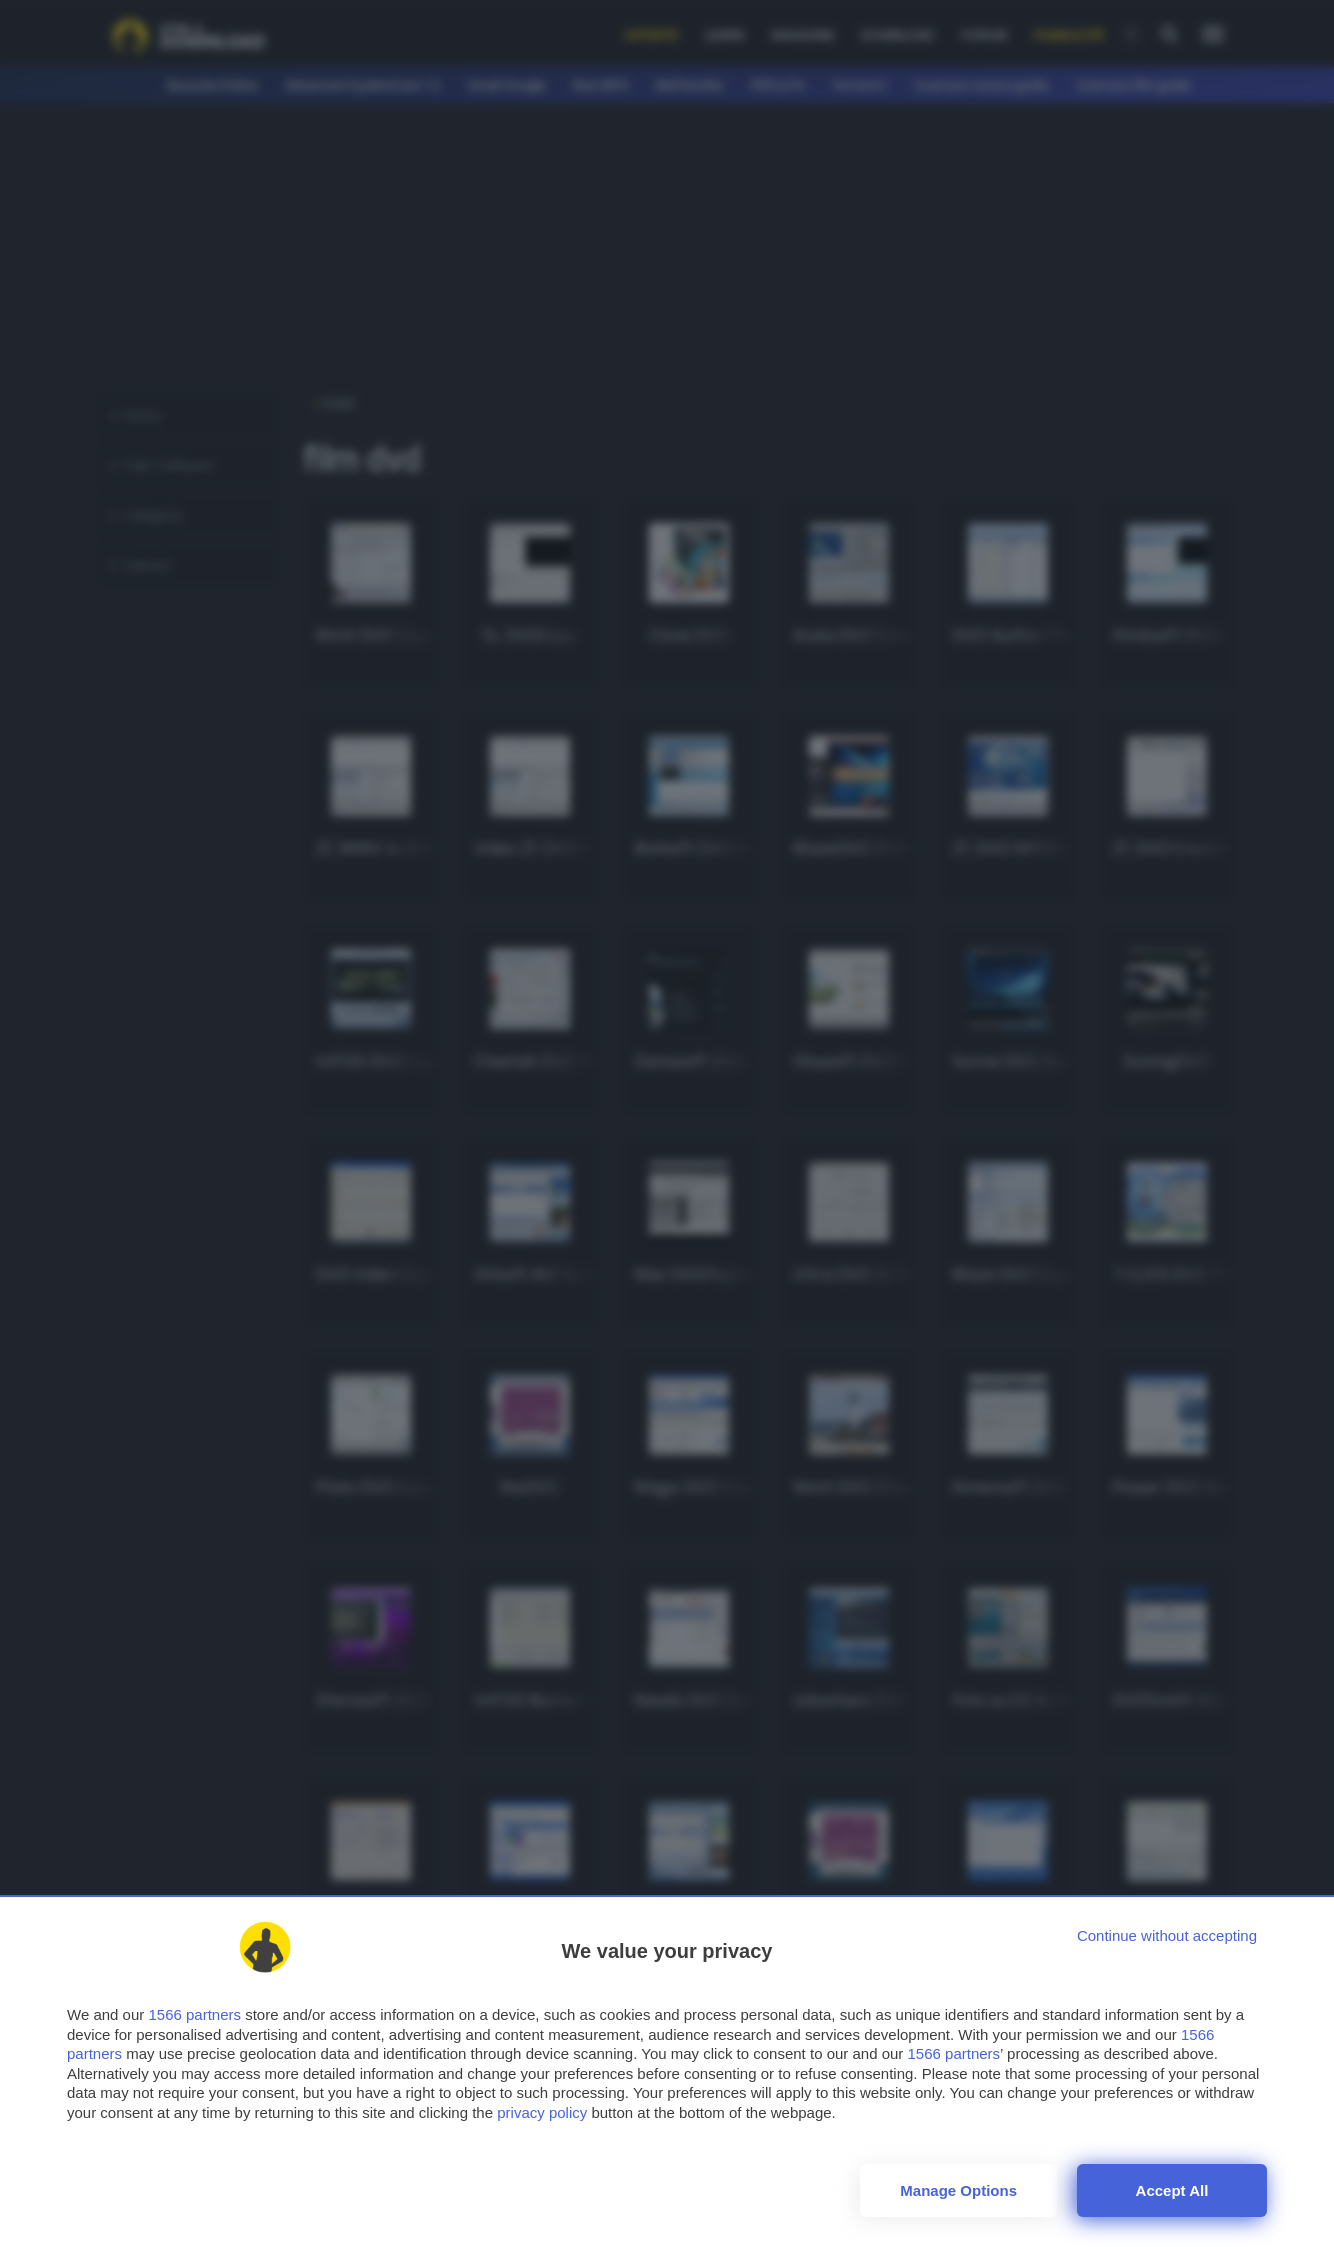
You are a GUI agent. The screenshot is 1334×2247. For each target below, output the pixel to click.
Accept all (1172, 2190)
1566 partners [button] (194, 2014)
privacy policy (542, 2112)
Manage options (958, 2190)
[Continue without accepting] (1167, 1935)
